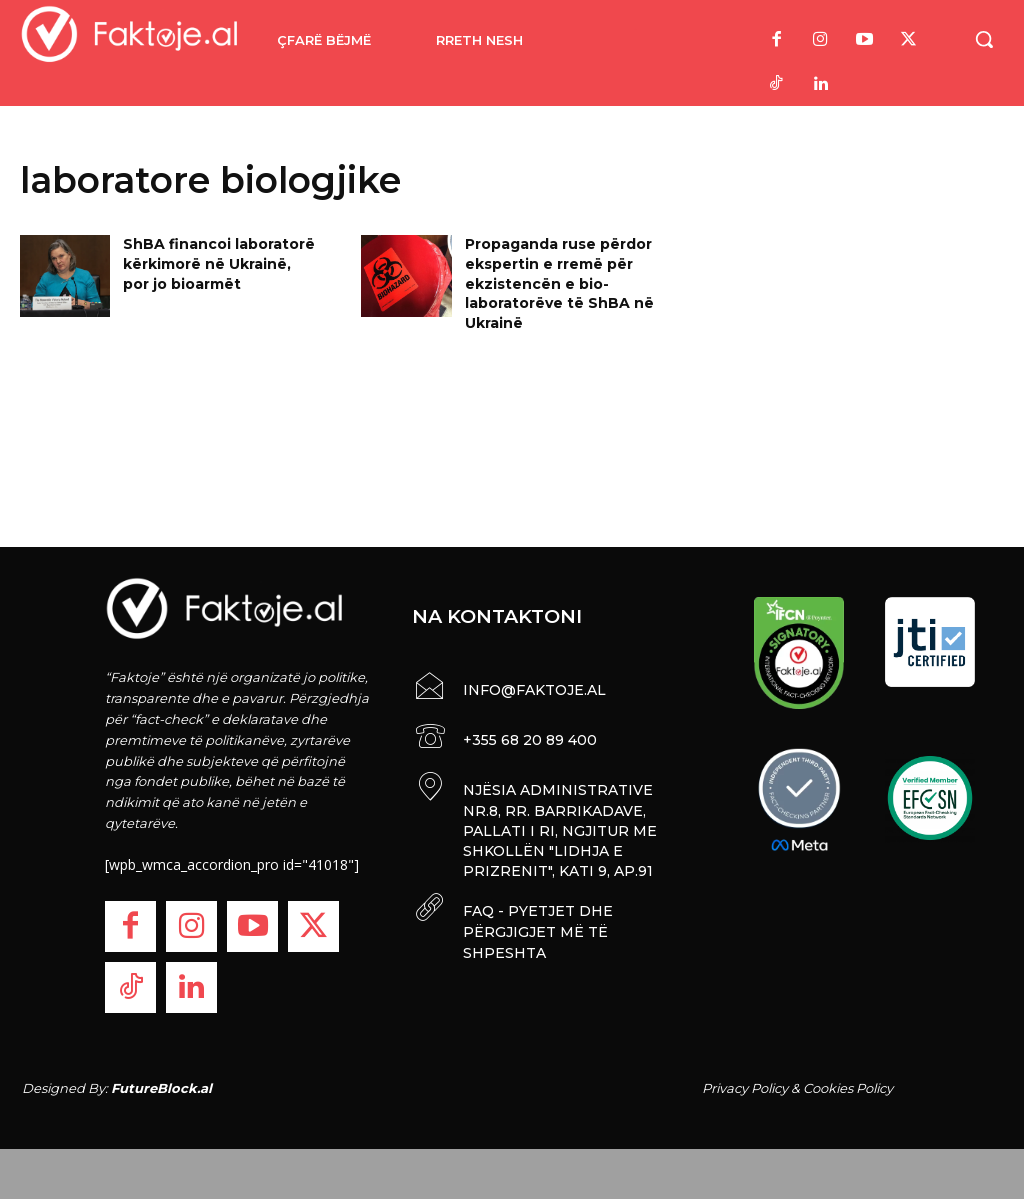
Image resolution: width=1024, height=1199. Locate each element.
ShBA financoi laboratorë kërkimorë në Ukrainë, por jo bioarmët (219, 263)
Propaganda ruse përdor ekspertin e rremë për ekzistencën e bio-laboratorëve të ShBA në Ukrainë (559, 283)
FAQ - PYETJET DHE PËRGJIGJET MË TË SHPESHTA (536, 924)
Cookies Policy (848, 1088)
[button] (984, 39)
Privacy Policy (745, 1088)
